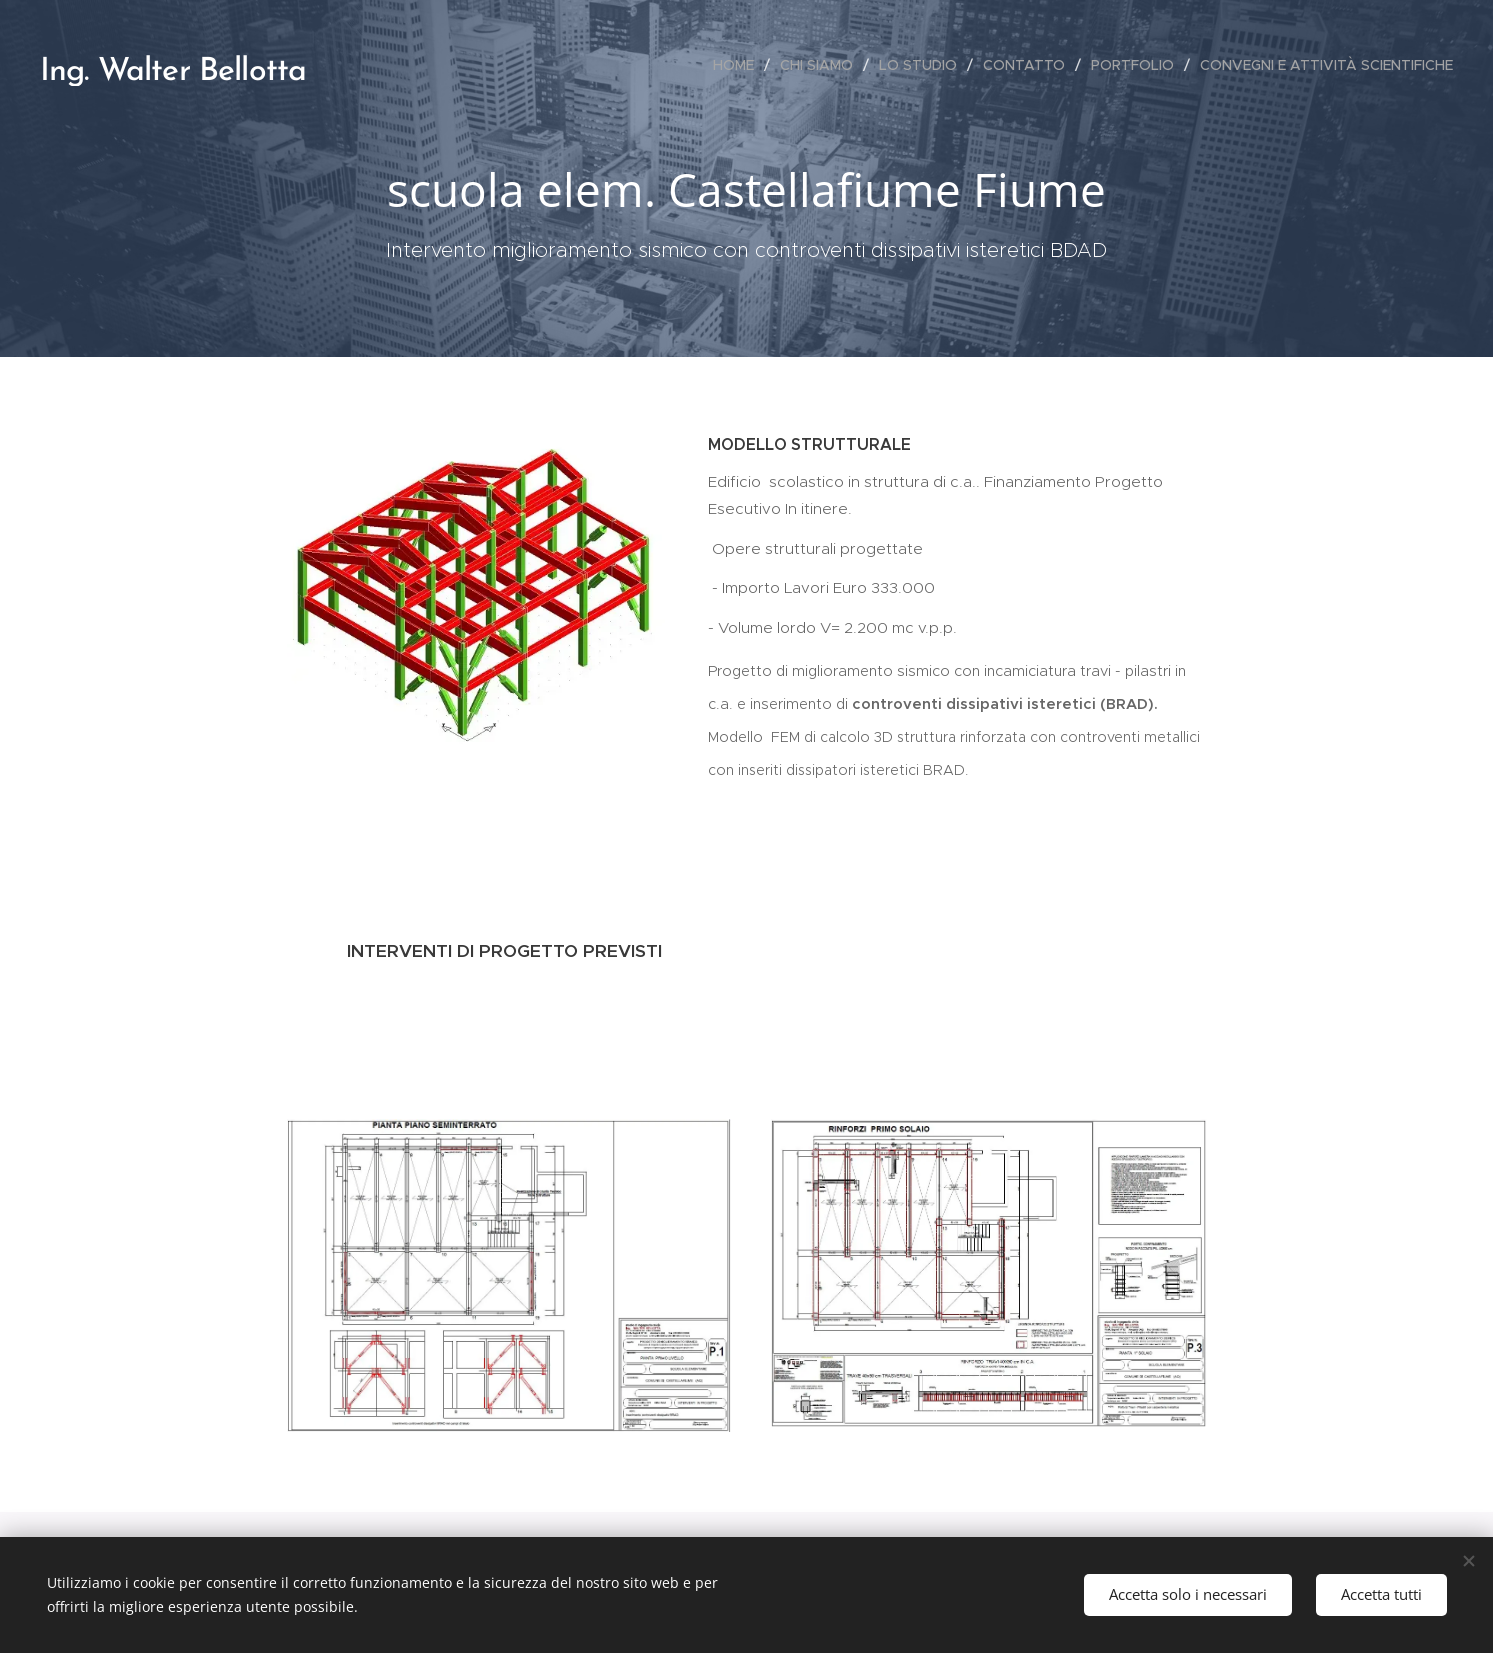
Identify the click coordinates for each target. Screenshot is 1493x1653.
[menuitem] (739, 65)
